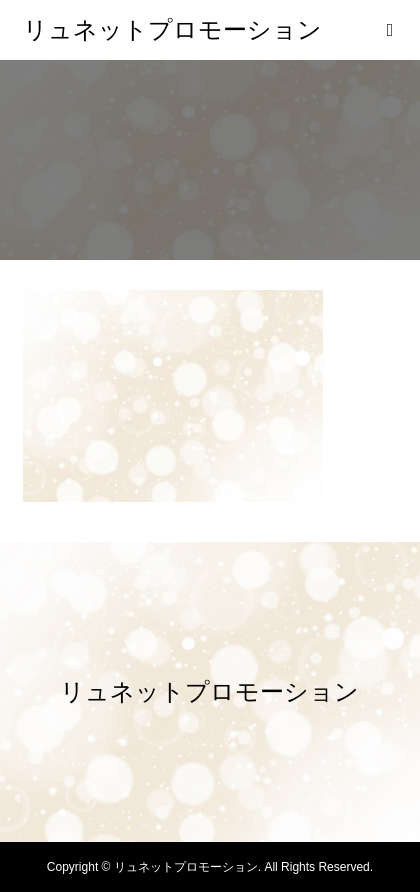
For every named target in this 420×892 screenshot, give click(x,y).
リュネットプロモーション (172, 30)
